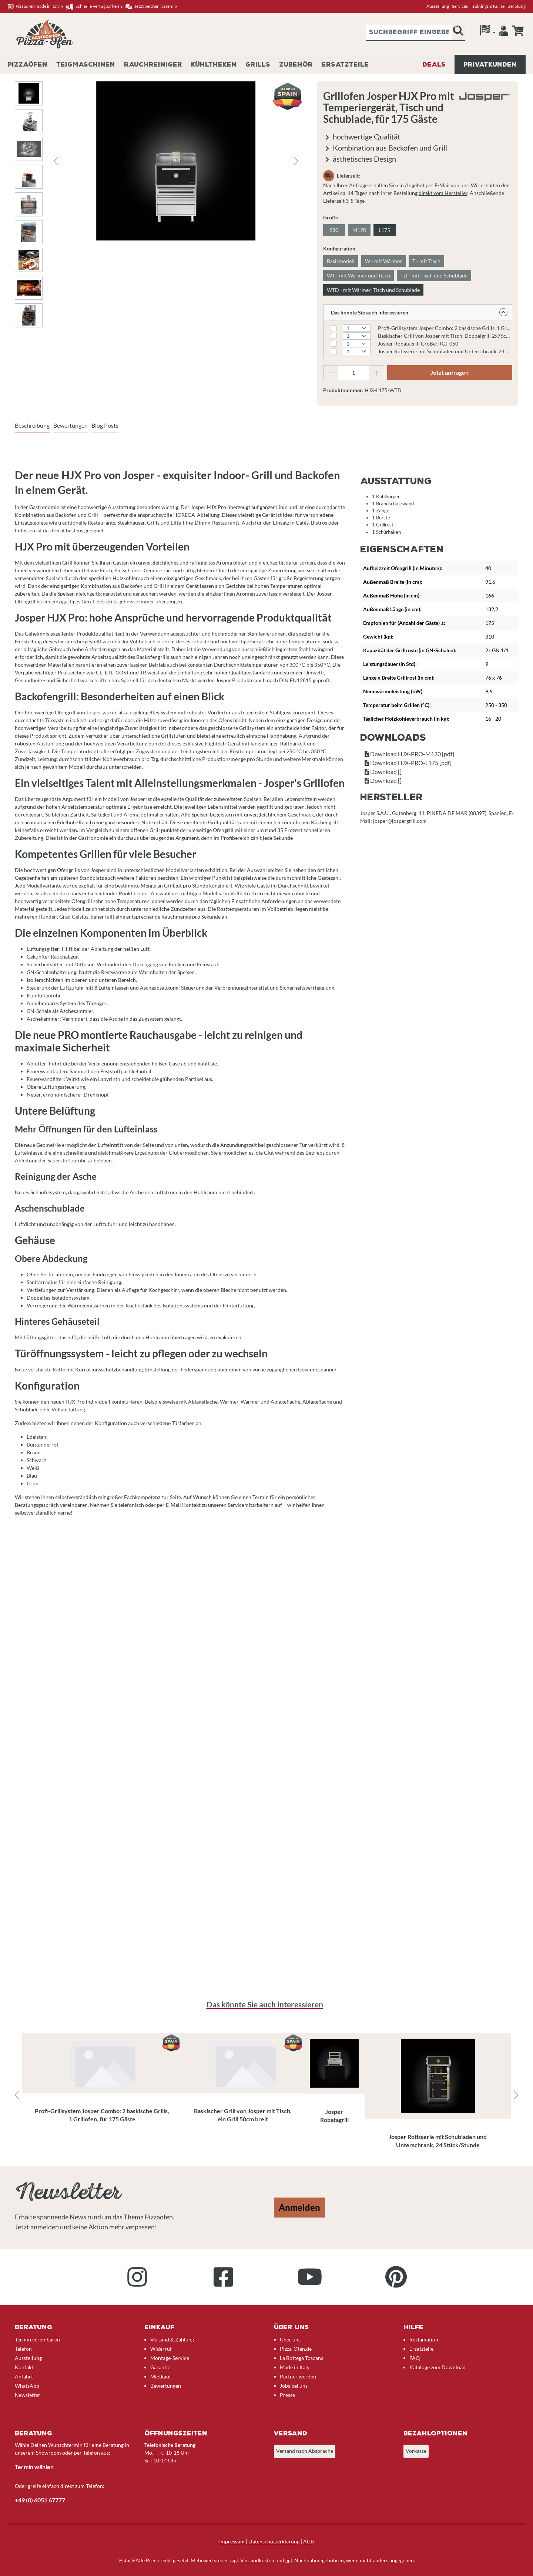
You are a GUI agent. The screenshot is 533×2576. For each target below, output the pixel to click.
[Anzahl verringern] (331, 372)
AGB (308, 2541)
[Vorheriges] (55, 161)
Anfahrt (24, 2376)
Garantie (160, 2367)
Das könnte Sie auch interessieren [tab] (265, 2004)
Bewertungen (165, 2386)
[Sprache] (487, 32)
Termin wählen (34, 2466)
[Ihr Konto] (503, 32)
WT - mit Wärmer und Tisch (358, 275)
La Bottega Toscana (302, 2358)
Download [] (383, 771)
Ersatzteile (421, 2349)
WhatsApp (27, 2386)
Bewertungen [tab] (70, 425)
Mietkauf (160, 2376)
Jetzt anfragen (449, 372)
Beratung (516, 6)
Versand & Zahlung (172, 2339)
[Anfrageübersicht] (518, 30)
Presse (287, 2395)
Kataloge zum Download (437, 2367)
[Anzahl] (353, 372)
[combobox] (409, 33)
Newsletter (27, 2395)
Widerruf (161, 2349)
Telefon (23, 2349)
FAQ (414, 2358)
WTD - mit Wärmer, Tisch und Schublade (373, 290)
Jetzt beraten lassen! (151, 6)
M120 (359, 230)
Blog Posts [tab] (104, 425)
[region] (266, 2095)
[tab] (32, 425)
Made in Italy (294, 2367)
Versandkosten (257, 2560)
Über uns (290, 2339)
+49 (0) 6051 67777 (40, 2499)
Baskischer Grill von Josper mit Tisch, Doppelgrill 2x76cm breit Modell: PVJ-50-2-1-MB (445, 336)
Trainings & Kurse (487, 6)
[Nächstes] (296, 161)
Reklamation (423, 2339)
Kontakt (24, 2367)
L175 (384, 230)
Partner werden (298, 2376)
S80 (334, 230)
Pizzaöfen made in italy (35, 6)
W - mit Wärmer (383, 261)
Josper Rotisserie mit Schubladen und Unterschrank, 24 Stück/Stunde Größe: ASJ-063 (445, 351)
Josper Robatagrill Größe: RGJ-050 (418, 343)
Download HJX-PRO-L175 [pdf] (408, 762)
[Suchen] (458, 33)
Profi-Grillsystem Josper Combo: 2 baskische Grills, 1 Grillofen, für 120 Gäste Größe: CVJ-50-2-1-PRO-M (445, 328)
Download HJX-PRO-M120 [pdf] (409, 753)
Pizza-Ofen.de (296, 2349)
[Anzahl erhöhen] (376, 372)
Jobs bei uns (294, 2386)
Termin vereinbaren (37, 2339)
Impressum (232, 2541)
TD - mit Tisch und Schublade (433, 275)
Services (460, 6)
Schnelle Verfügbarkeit (94, 6)
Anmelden (299, 2207)
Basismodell (341, 261)
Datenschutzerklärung (273, 2541)
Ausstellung (437, 6)
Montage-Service (169, 2358)
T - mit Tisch (426, 261)
